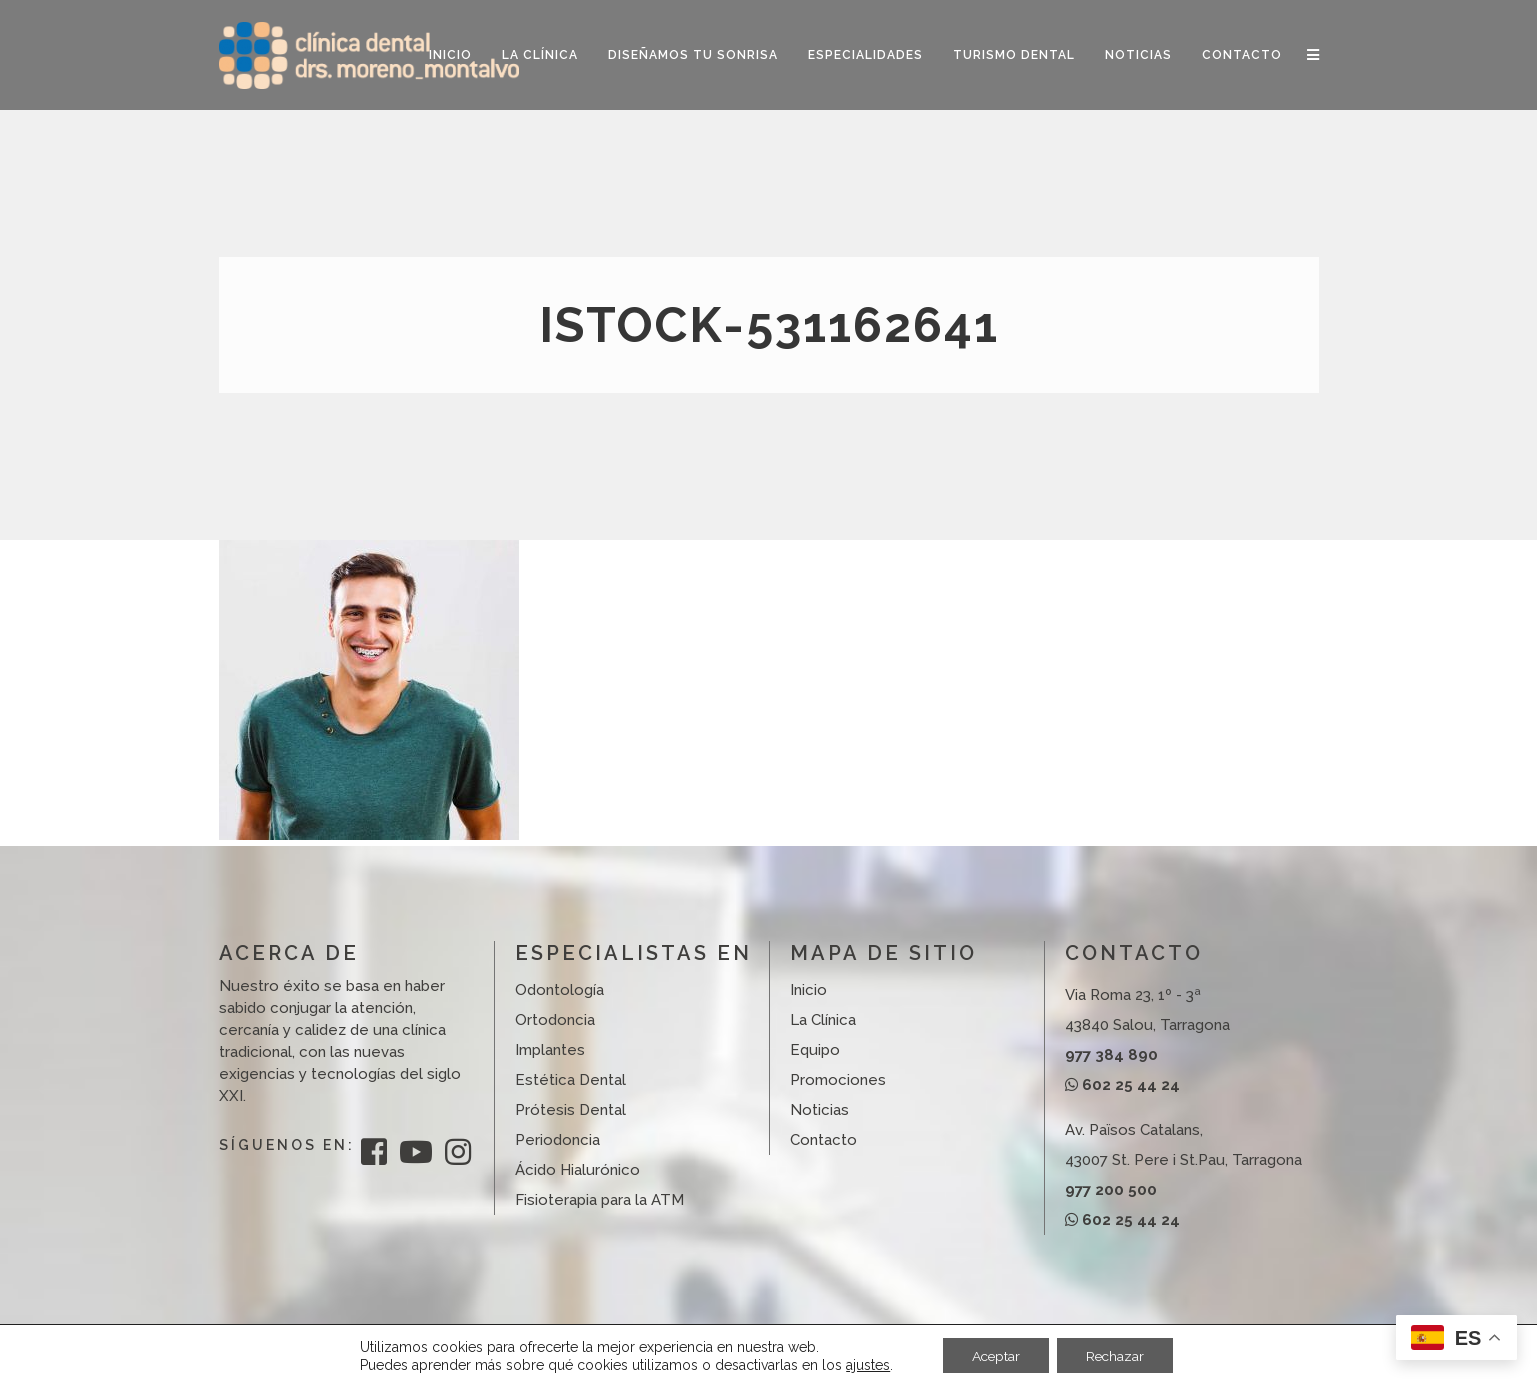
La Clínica (823, 1020)
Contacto (823, 1140)
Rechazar (1117, 1355)
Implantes (550, 1050)
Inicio (808, 990)
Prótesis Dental (570, 1110)
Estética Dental (570, 1080)
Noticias (819, 1110)
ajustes (864, 1364)
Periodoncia (557, 1140)
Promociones (838, 1080)
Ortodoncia (555, 1020)
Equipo (815, 1050)
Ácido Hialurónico (577, 1170)
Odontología (559, 990)
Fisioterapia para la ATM (599, 1200)
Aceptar (994, 1355)
